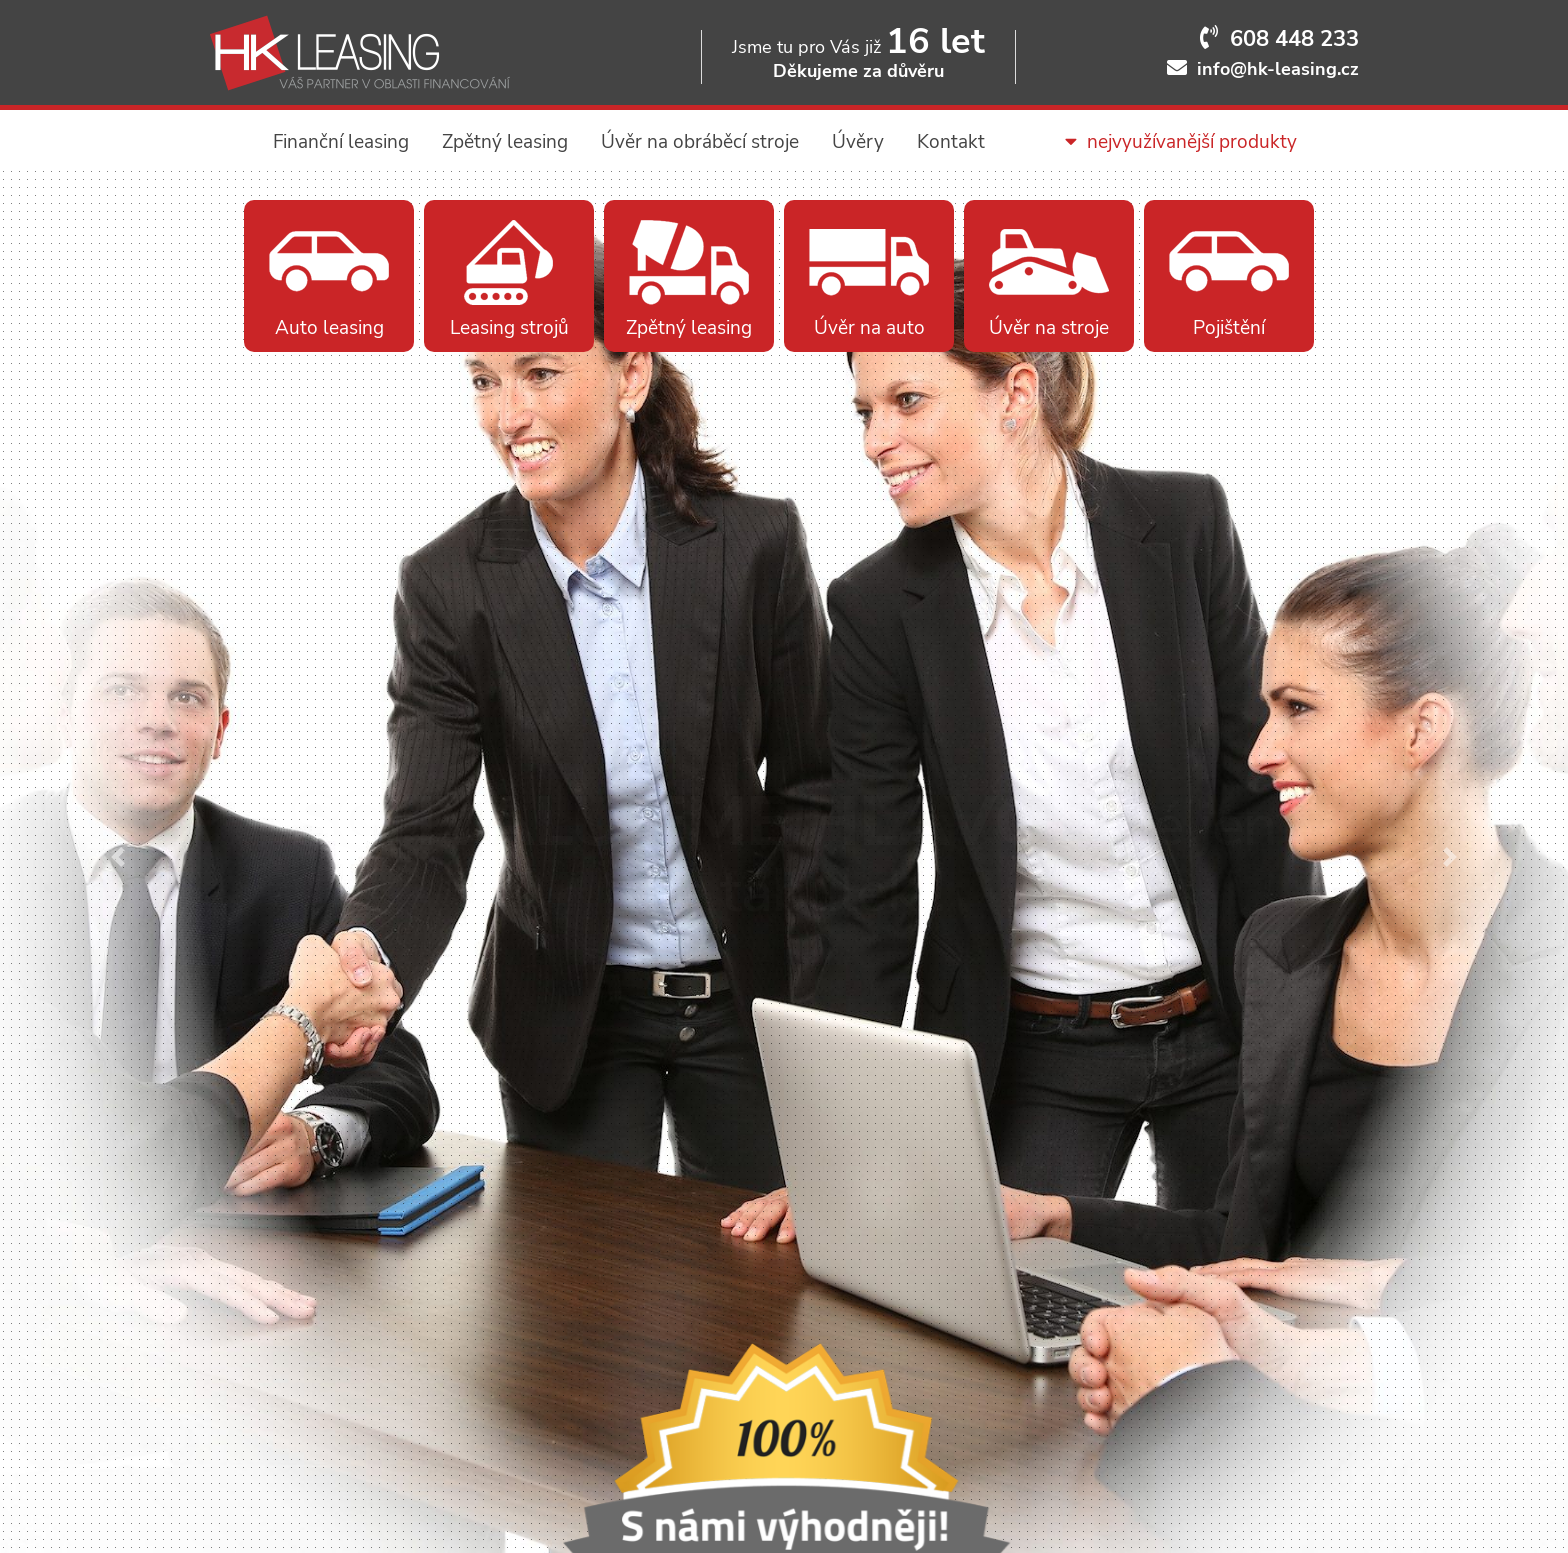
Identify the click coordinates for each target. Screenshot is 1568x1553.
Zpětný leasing (505, 142)
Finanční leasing (341, 142)
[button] (117, 856)
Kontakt (951, 142)
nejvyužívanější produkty (1181, 142)
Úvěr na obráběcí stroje (700, 142)
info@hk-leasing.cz (1278, 69)
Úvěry (858, 142)
